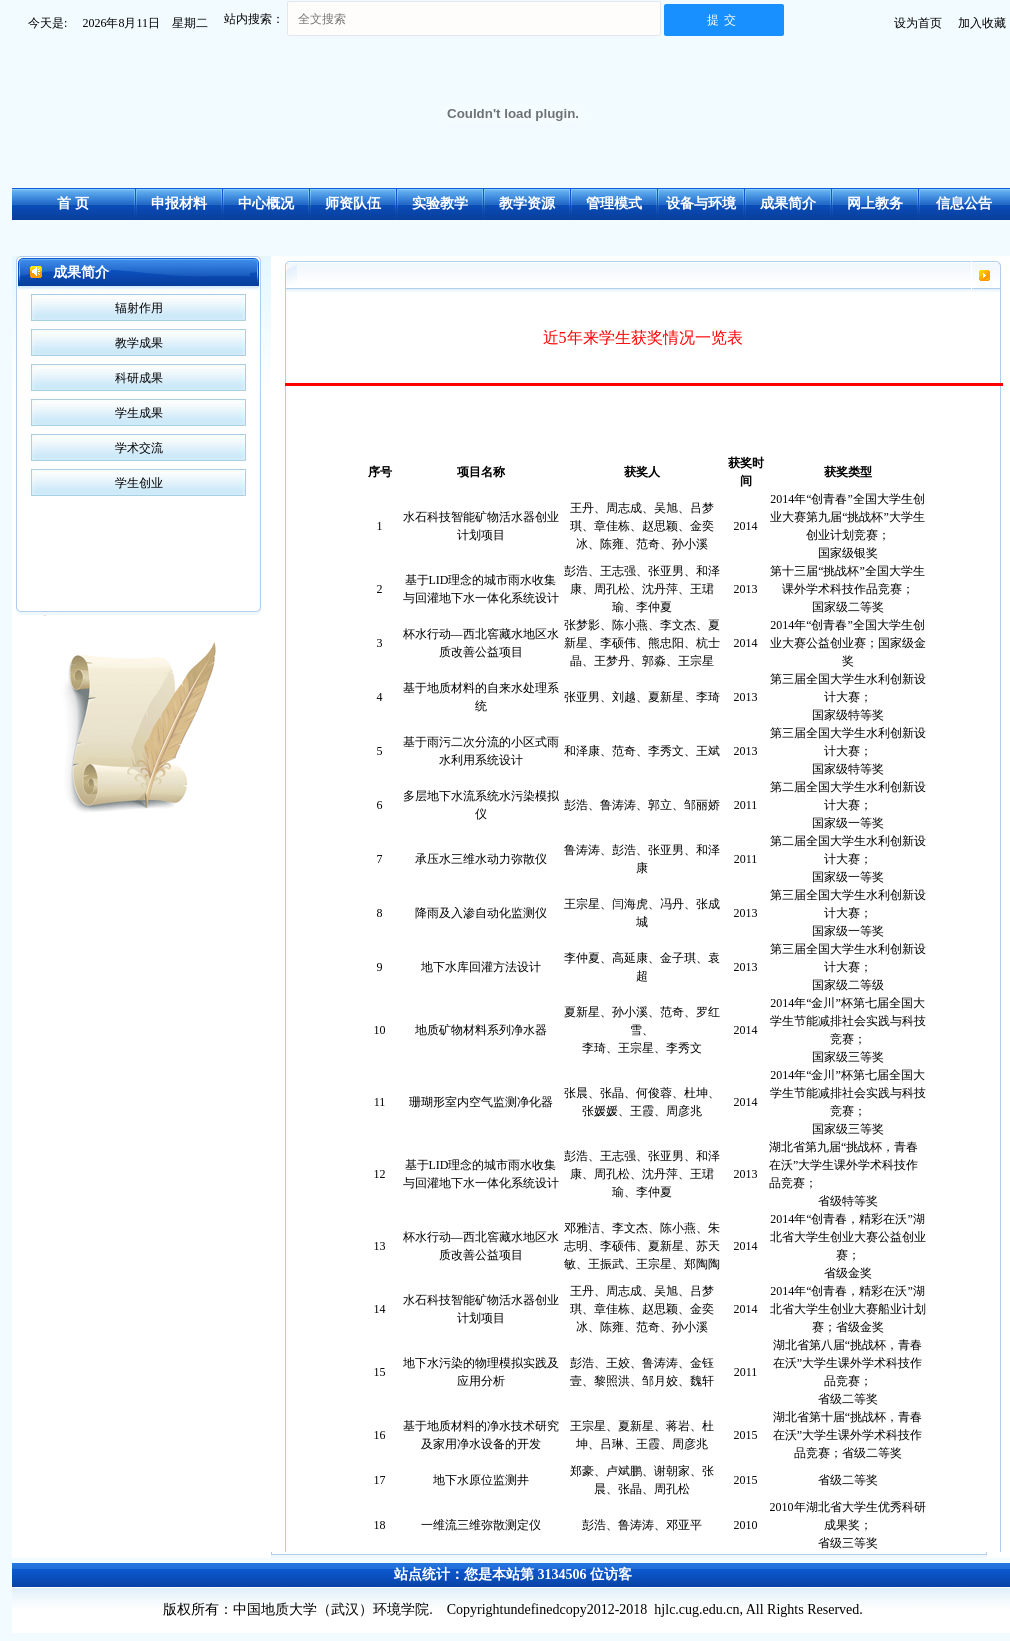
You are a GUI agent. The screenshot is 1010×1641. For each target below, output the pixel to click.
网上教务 (875, 203)
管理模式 (614, 203)
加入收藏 (982, 23)
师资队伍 (353, 203)
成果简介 (788, 203)
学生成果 (139, 413)
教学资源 (527, 203)
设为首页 (918, 23)
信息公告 (964, 203)
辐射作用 (139, 308)
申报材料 (179, 203)
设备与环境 (701, 203)
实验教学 (440, 203)
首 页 (73, 203)
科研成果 (139, 378)
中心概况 (266, 203)
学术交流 (139, 448)
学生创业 (139, 483)
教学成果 (139, 343)
